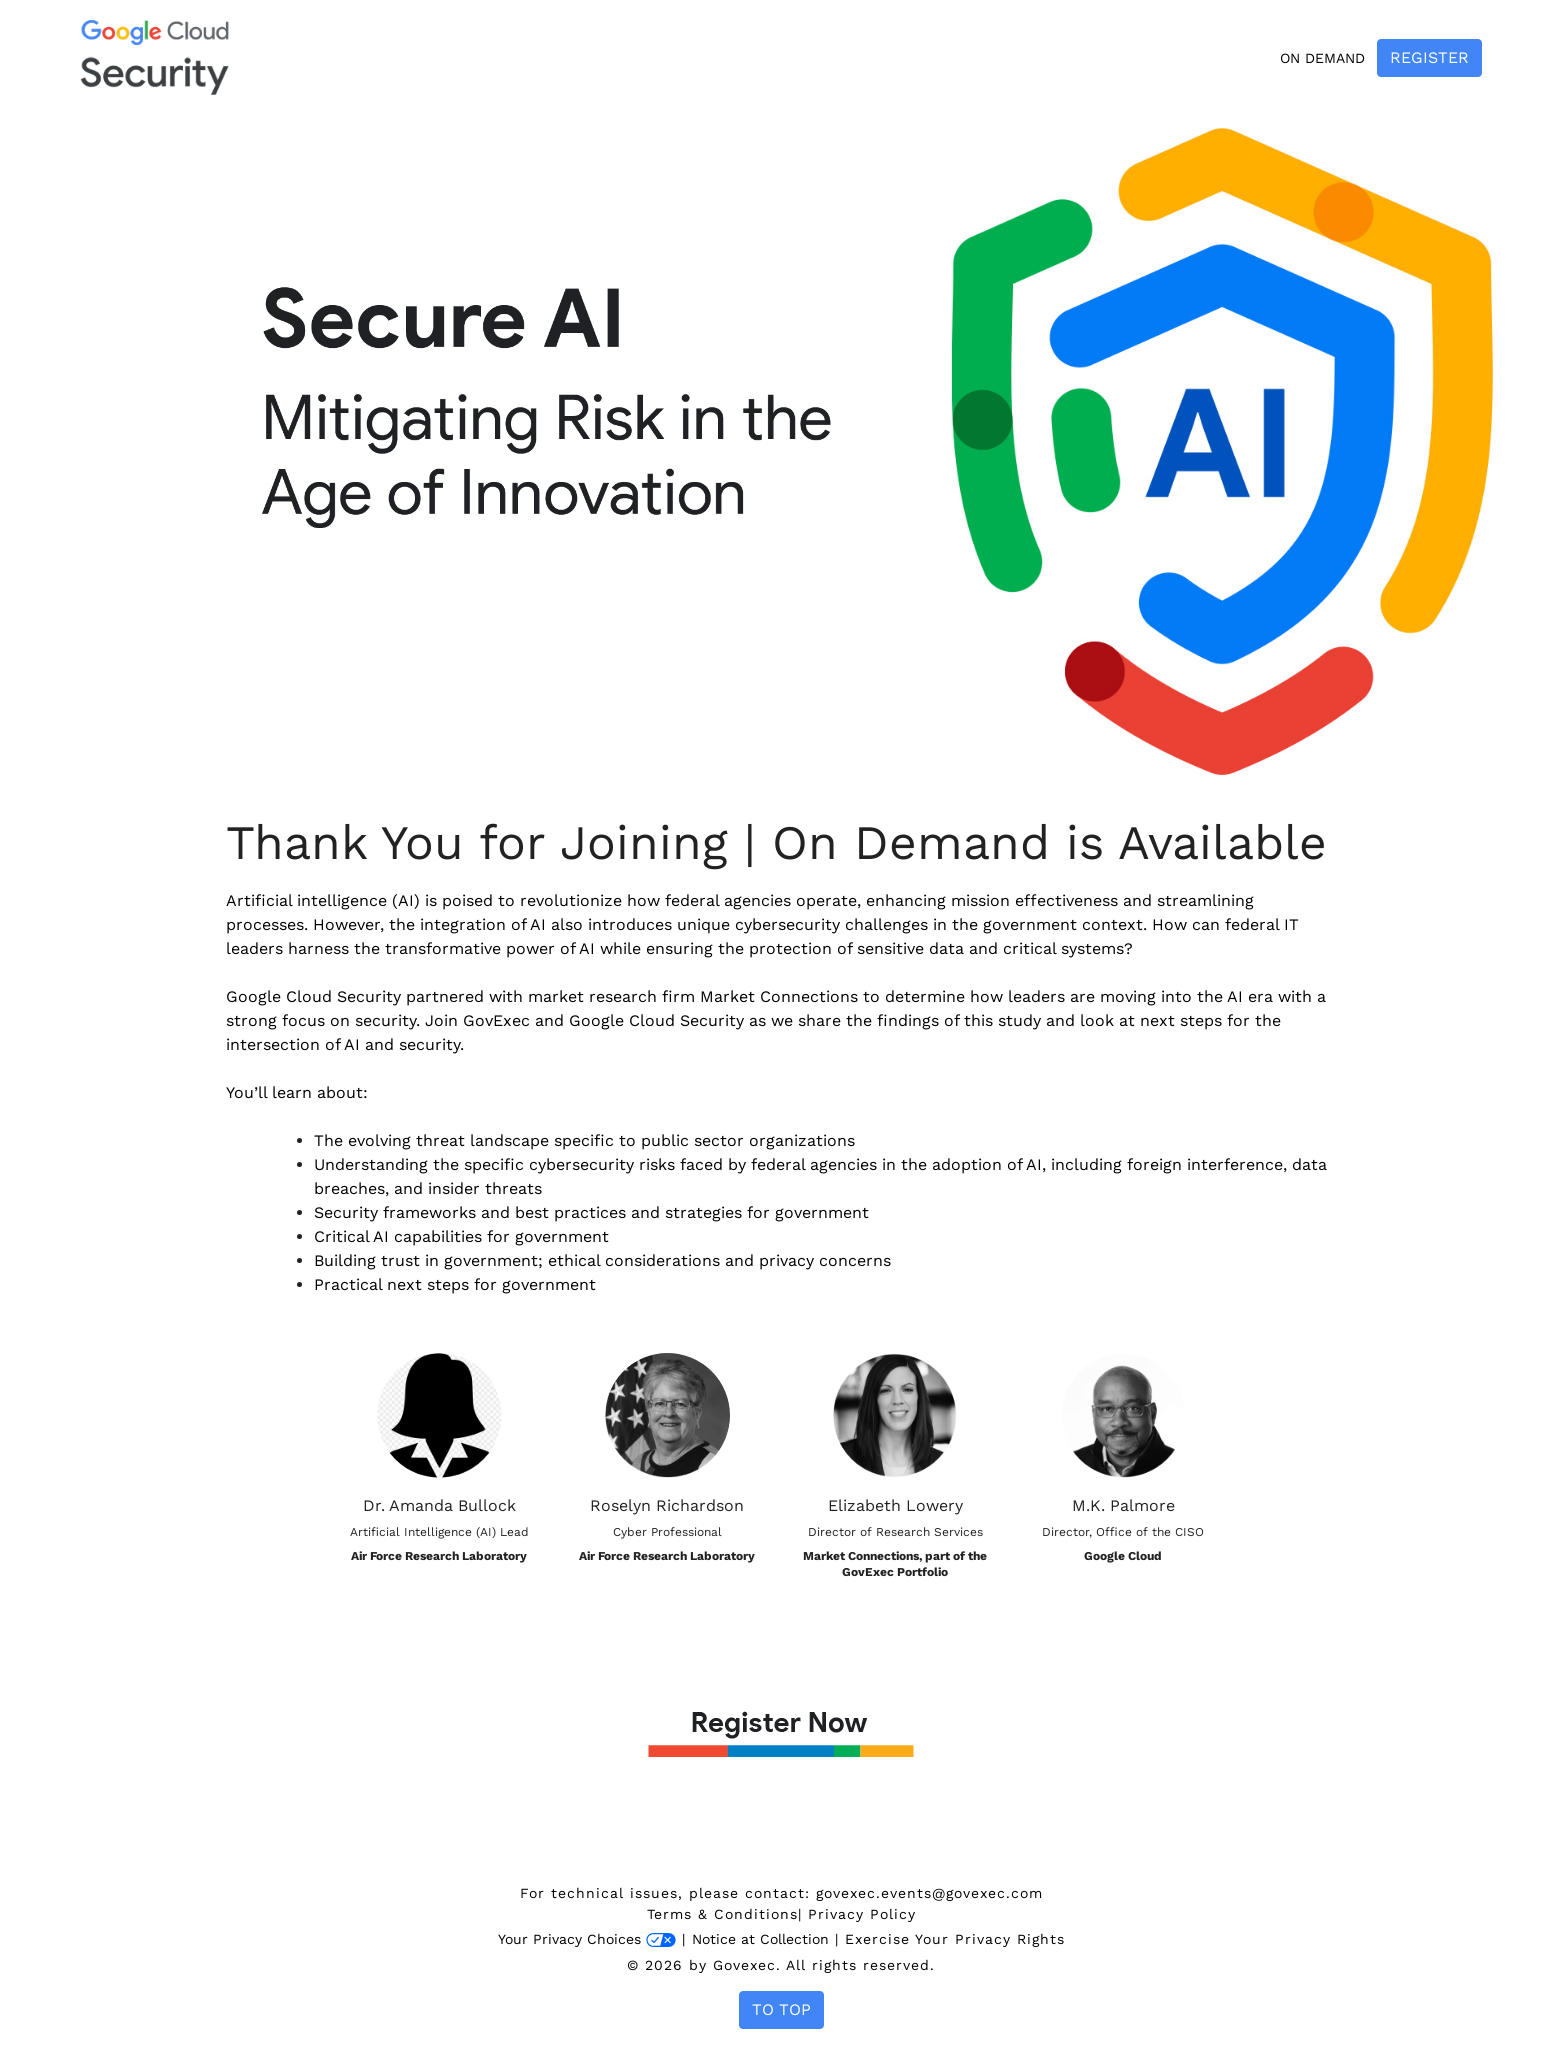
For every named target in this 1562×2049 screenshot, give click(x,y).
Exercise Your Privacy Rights (955, 1939)
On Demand (1322, 58)
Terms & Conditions (722, 1914)
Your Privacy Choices (587, 1939)
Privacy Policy (862, 1914)
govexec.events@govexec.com (929, 1893)
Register (1429, 57)
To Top (781, 2009)
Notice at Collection (760, 1939)
